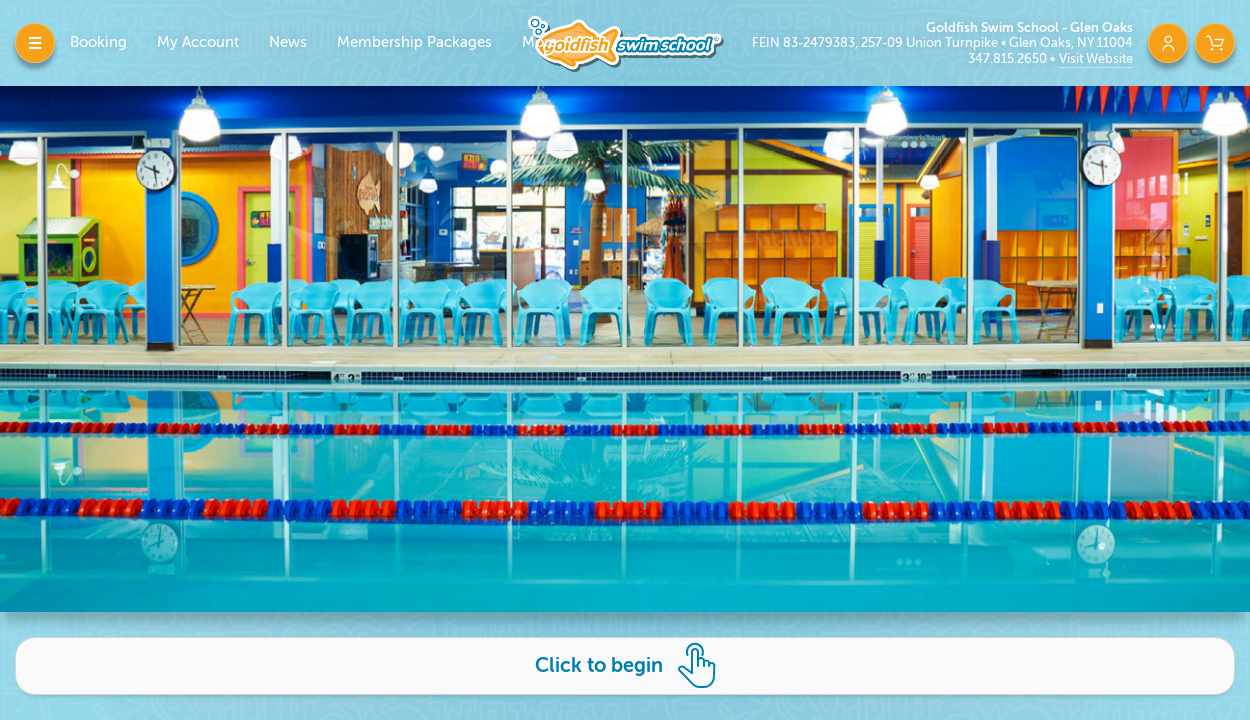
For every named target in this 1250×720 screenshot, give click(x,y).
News (288, 42)
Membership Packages (414, 42)
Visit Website (1096, 58)
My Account (198, 42)
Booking (98, 42)
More (541, 42)
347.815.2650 (1009, 58)
